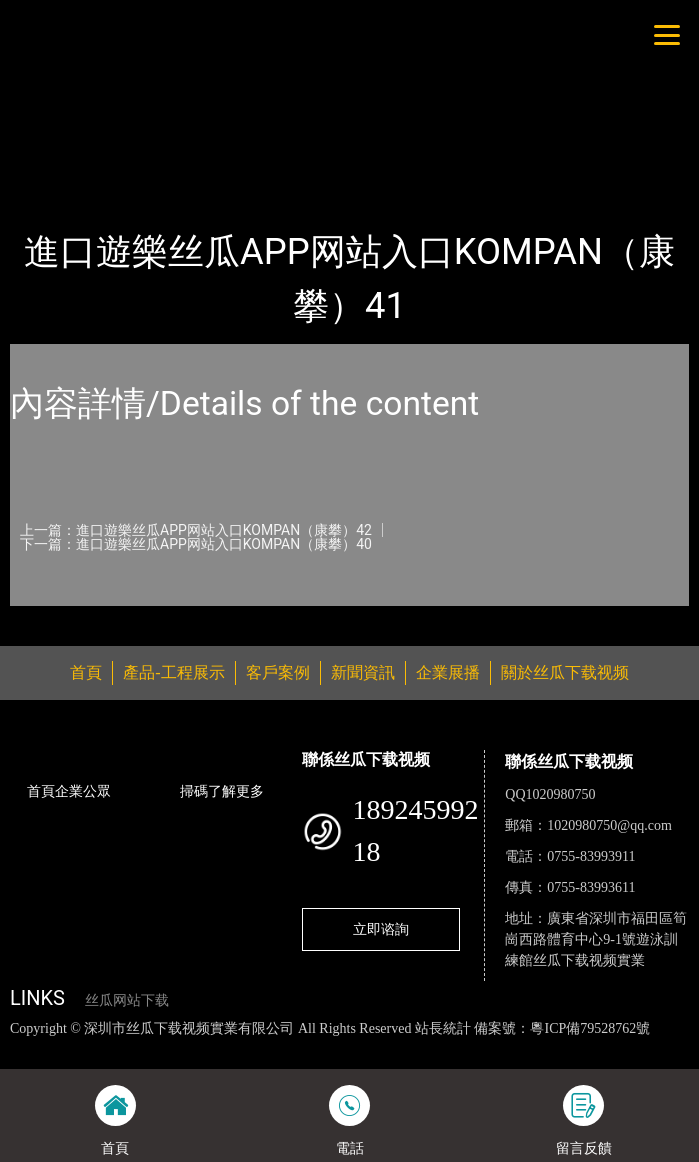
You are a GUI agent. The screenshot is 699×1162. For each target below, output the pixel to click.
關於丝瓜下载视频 (565, 672)
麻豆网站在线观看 (430, 1049)
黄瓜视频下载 (329, 1049)
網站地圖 (28, 1049)
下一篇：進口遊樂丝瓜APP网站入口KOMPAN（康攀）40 (196, 544)
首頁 (43, 160)
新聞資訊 (363, 672)
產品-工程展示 (124, 160)
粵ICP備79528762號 (590, 1028)
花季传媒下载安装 (546, 1049)
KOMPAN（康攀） (247, 160)
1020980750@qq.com (609, 825)
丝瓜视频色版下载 (112, 1049)
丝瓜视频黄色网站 (227, 1049)
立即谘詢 (381, 929)
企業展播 (448, 672)
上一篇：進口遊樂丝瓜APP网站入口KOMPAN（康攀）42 (196, 530)
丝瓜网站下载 (127, 1000)
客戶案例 (278, 672)
